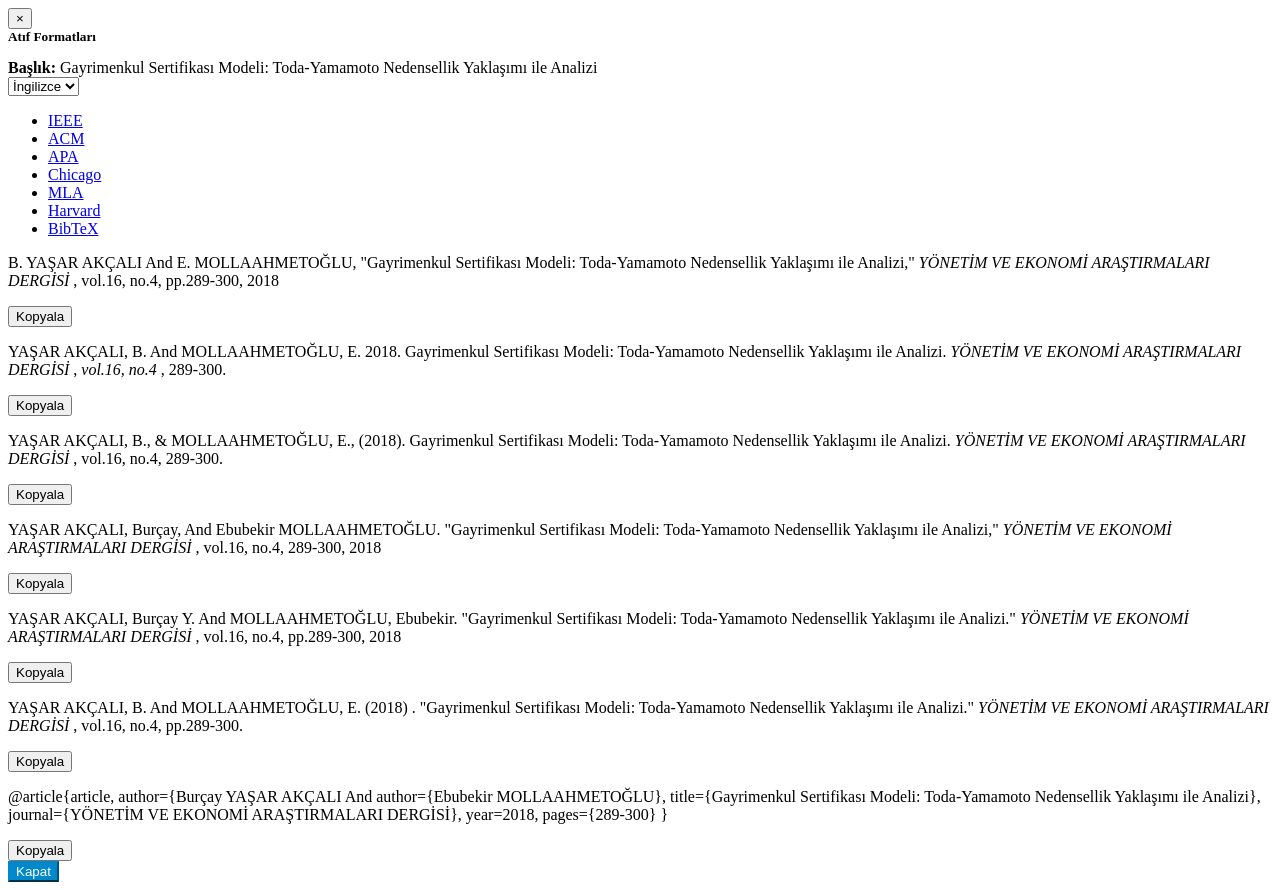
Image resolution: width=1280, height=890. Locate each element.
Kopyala (40, 316)
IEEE (65, 120)
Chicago (74, 174)
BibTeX (73, 228)
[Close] (20, 18)
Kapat (33, 871)
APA (63, 156)
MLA (66, 192)
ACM (66, 138)
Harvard (74, 210)
